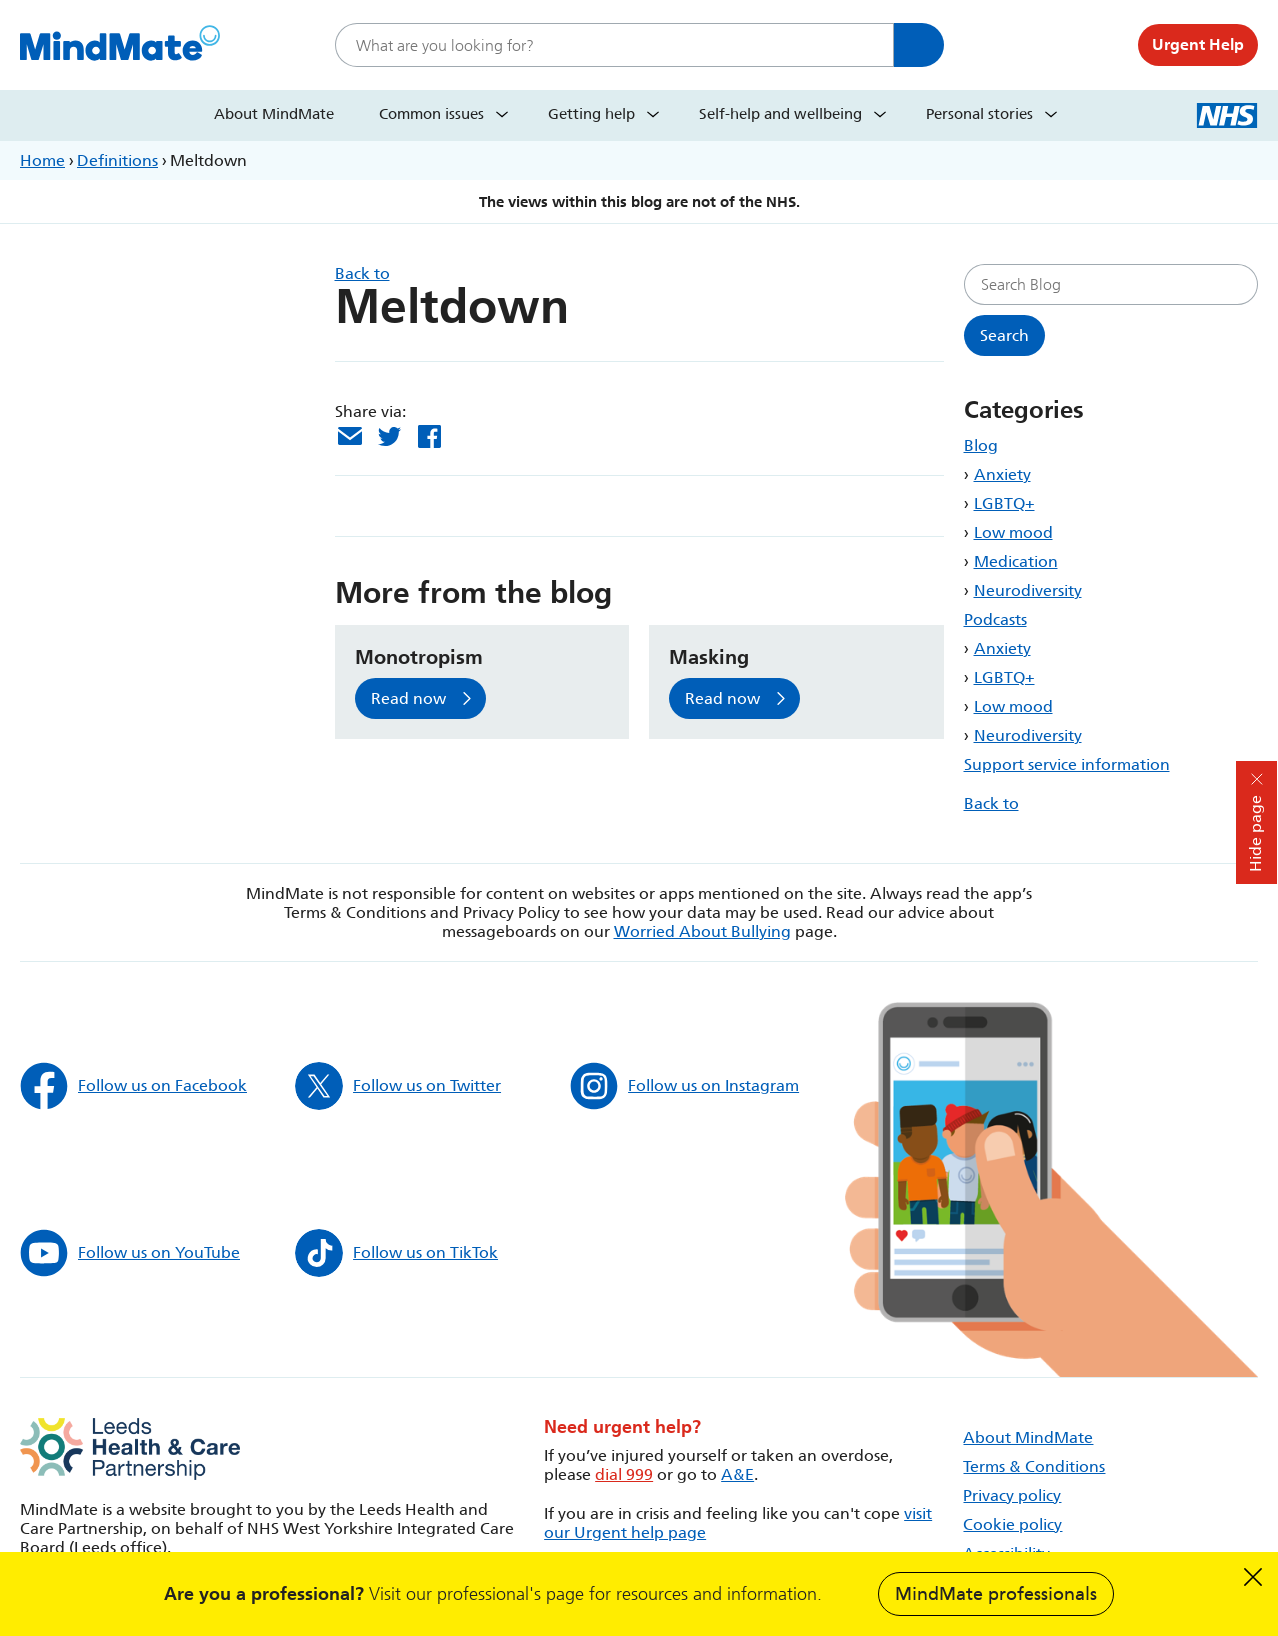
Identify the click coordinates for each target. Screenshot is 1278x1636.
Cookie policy (1012, 1524)
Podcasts (995, 619)
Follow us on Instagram (684, 1086)
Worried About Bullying (702, 931)
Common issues (431, 114)
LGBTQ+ (1004, 503)
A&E (737, 1474)
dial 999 (624, 1474)
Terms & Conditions (1034, 1466)
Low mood (1013, 532)
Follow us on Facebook (133, 1086)
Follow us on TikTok (396, 1253)
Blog (981, 445)
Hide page (1255, 833)
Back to (991, 803)
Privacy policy (1012, 1495)
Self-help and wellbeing (780, 114)
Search (919, 45)
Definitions (117, 160)
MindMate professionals (996, 1594)
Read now (408, 698)
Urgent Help (1198, 44)
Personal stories (979, 114)
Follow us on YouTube (130, 1253)
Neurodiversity (1028, 590)
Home (42, 160)
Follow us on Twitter (398, 1086)
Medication (1016, 561)
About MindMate (274, 114)
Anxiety (1002, 474)
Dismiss (1253, 1577)
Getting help (591, 114)
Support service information (1067, 764)
